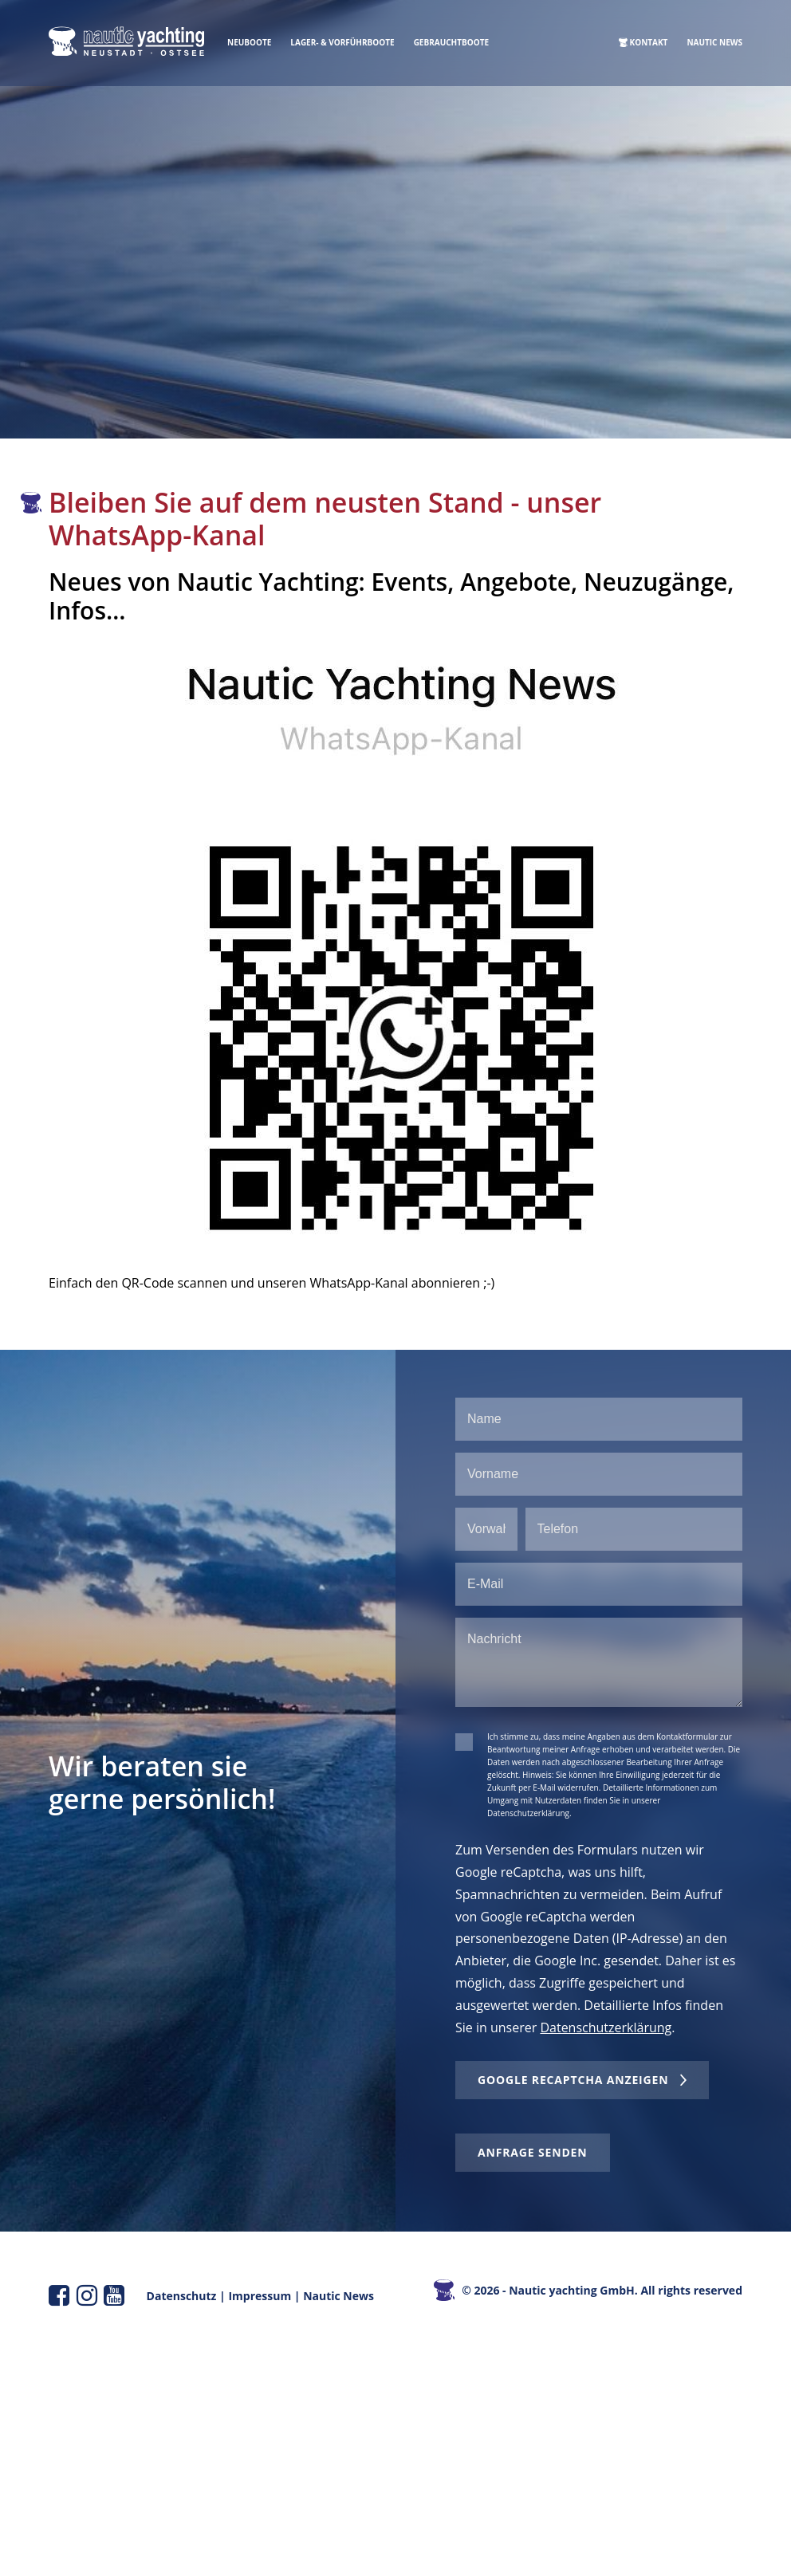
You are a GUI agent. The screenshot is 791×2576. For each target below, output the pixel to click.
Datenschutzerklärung (605, 2027)
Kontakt (649, 42)
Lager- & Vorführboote (342, 42)
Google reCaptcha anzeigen (573, 2079)
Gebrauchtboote (451, 42)
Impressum (259, 2295)
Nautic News (714, 42)
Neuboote (249, 42)
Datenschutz (182, 2295)
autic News (343, 2295)
